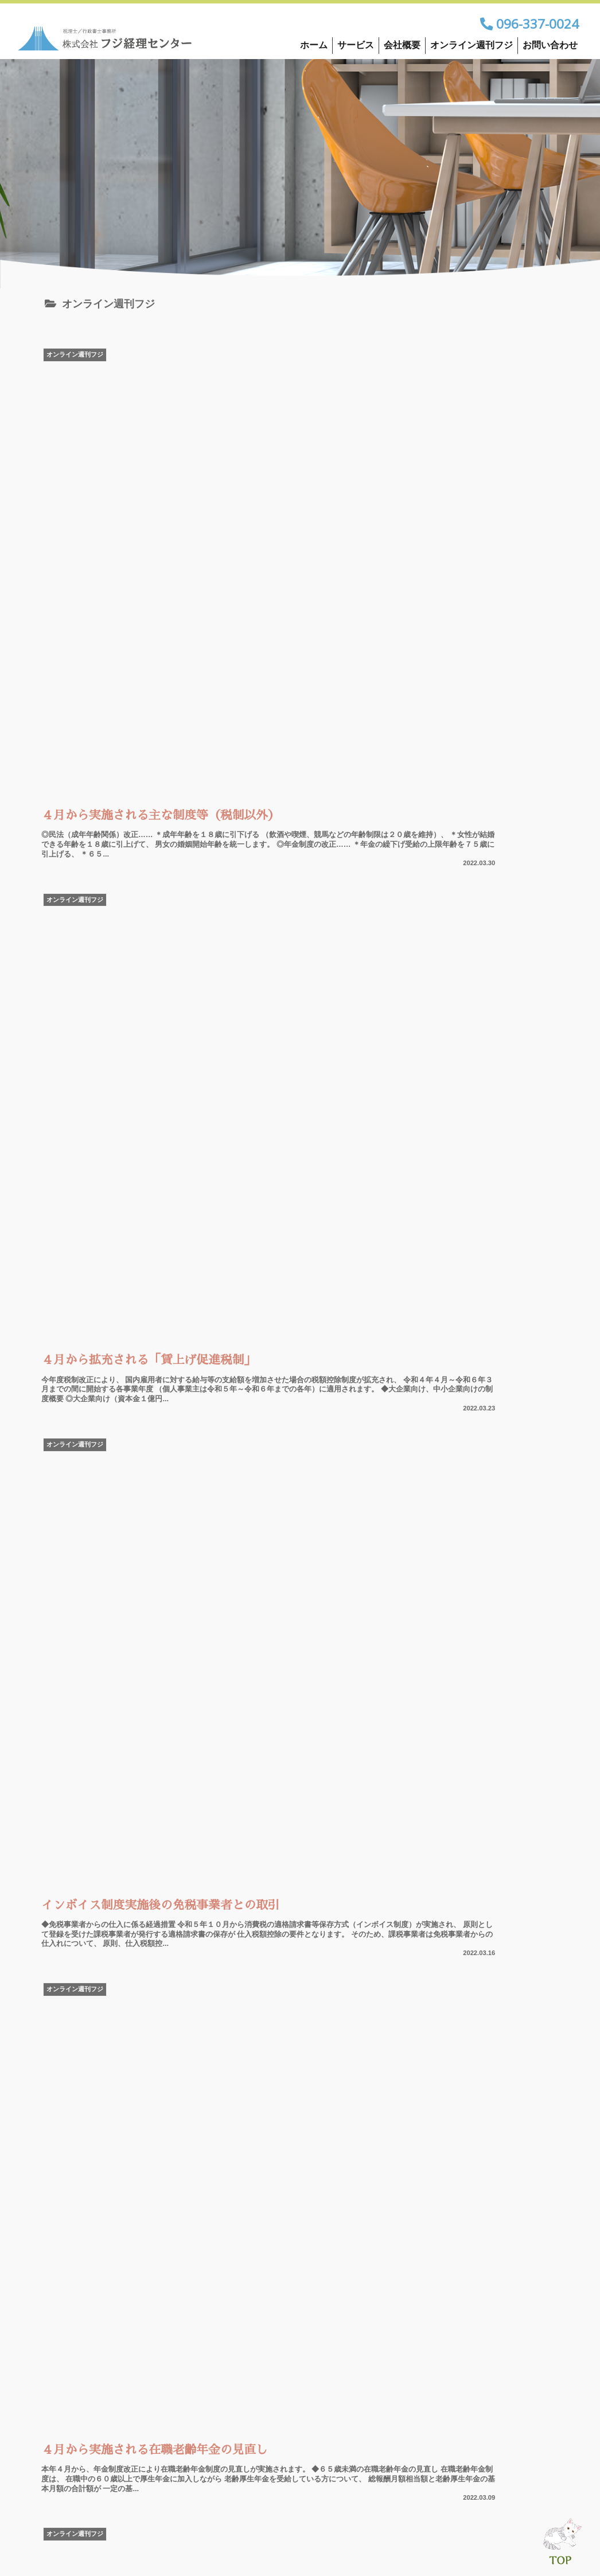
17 (238, 2203)
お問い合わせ (550, 45)
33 (424, 2203)
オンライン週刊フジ (471, 45)
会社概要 (402, 45)
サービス (355, 45)
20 (331, 2203)
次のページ (300, 2159)
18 (269, 2203)
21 (362, 2203)
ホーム (314, 45)
